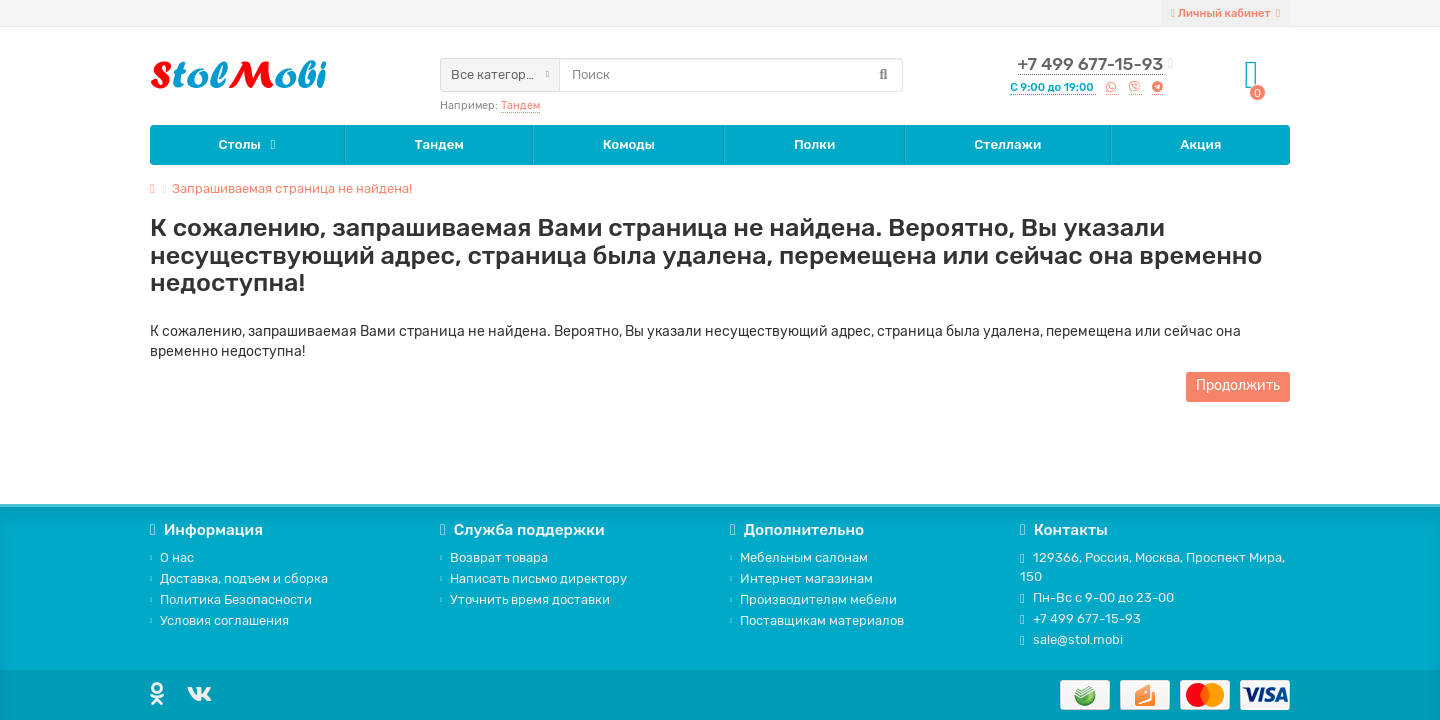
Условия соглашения (219, 620)
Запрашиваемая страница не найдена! (292, 188)
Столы (240, 144)
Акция (1200, 144)
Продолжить (1238, 385)
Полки (814, 144)
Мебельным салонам (799, 557)
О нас (172, 557)
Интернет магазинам (801, 578)
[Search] (731, 75)
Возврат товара (494, 557)
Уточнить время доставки (525, 599)
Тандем (520, 105)
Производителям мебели (813, 599)
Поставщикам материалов (817, 620)
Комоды (629, 144)
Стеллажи (1007, 144)
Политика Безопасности (231, 599)
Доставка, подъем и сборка (239, 578)
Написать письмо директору (533, 578)
